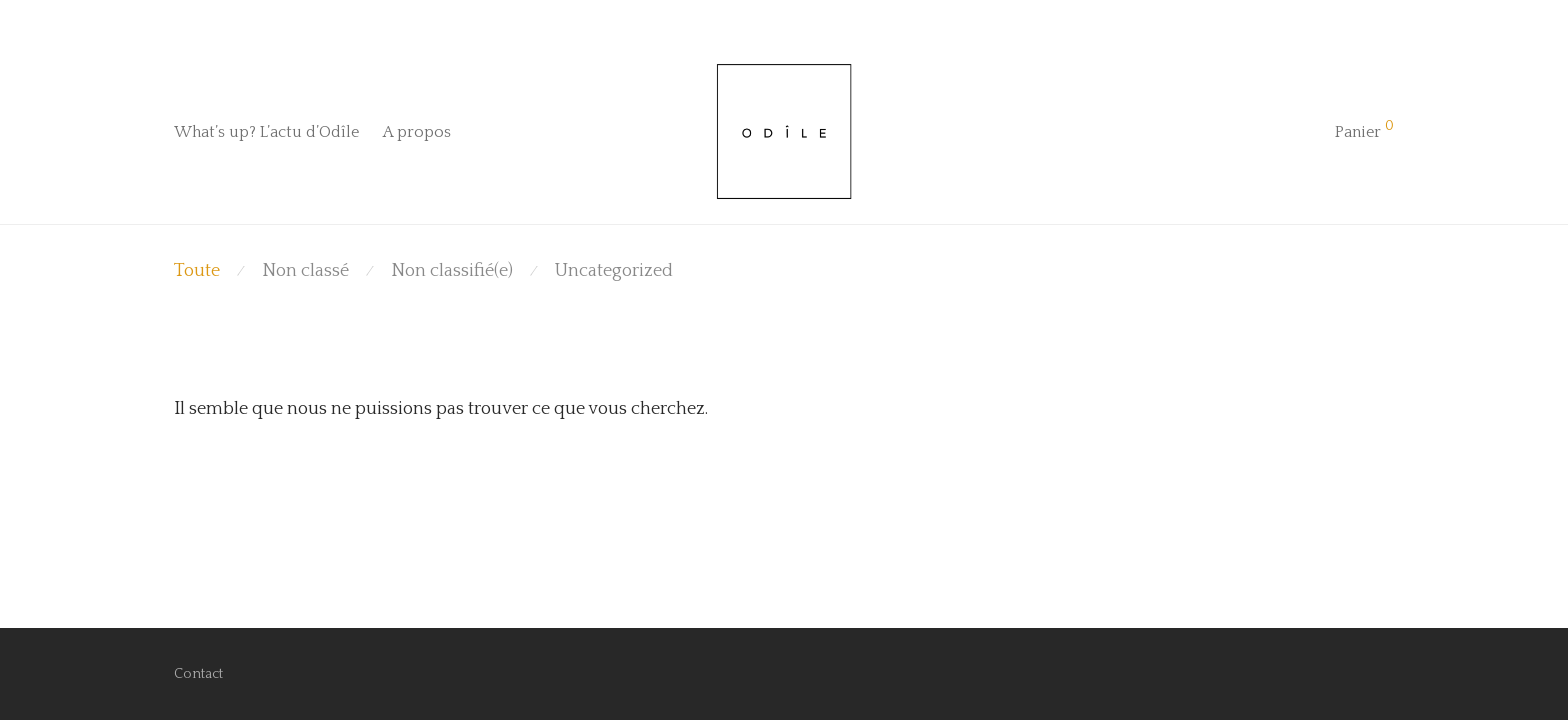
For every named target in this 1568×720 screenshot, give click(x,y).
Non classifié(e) (452, 271)
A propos (417, 132)
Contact (198, 674)
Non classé (305, 271)
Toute (197, 271)
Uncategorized (614, 271)
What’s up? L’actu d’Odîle (266, 132)
